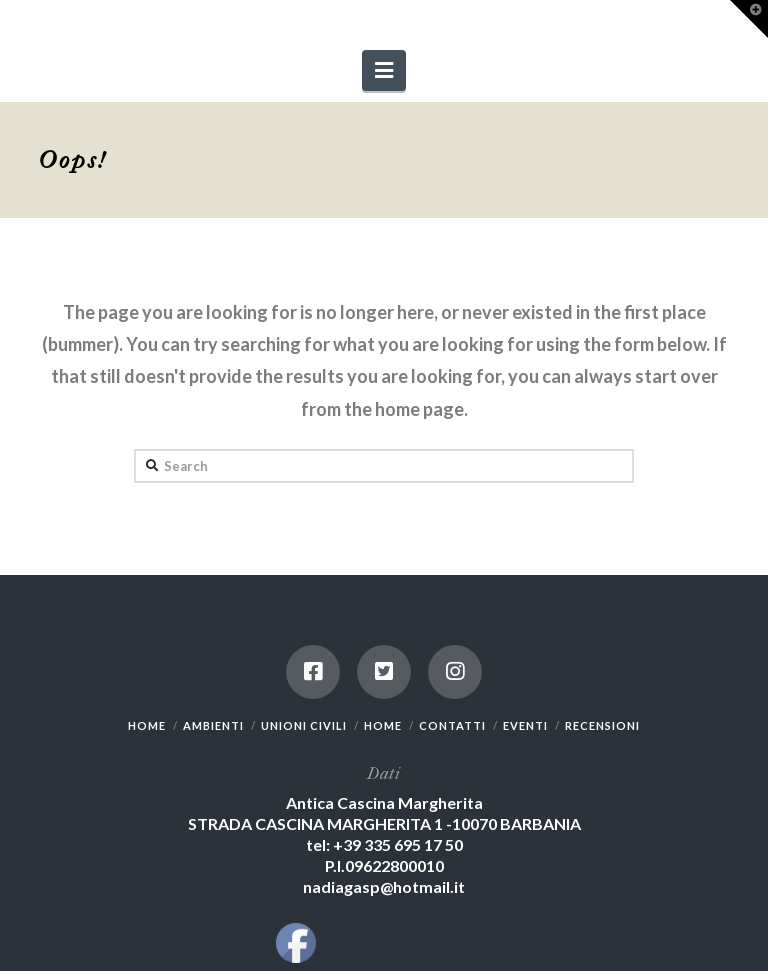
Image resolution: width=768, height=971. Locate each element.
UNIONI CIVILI (304, 725)
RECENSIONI (602, 725)
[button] (384, 70)
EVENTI (525, 725)
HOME (147, 725)
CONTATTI (452, 725)
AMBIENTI (213, 725)
